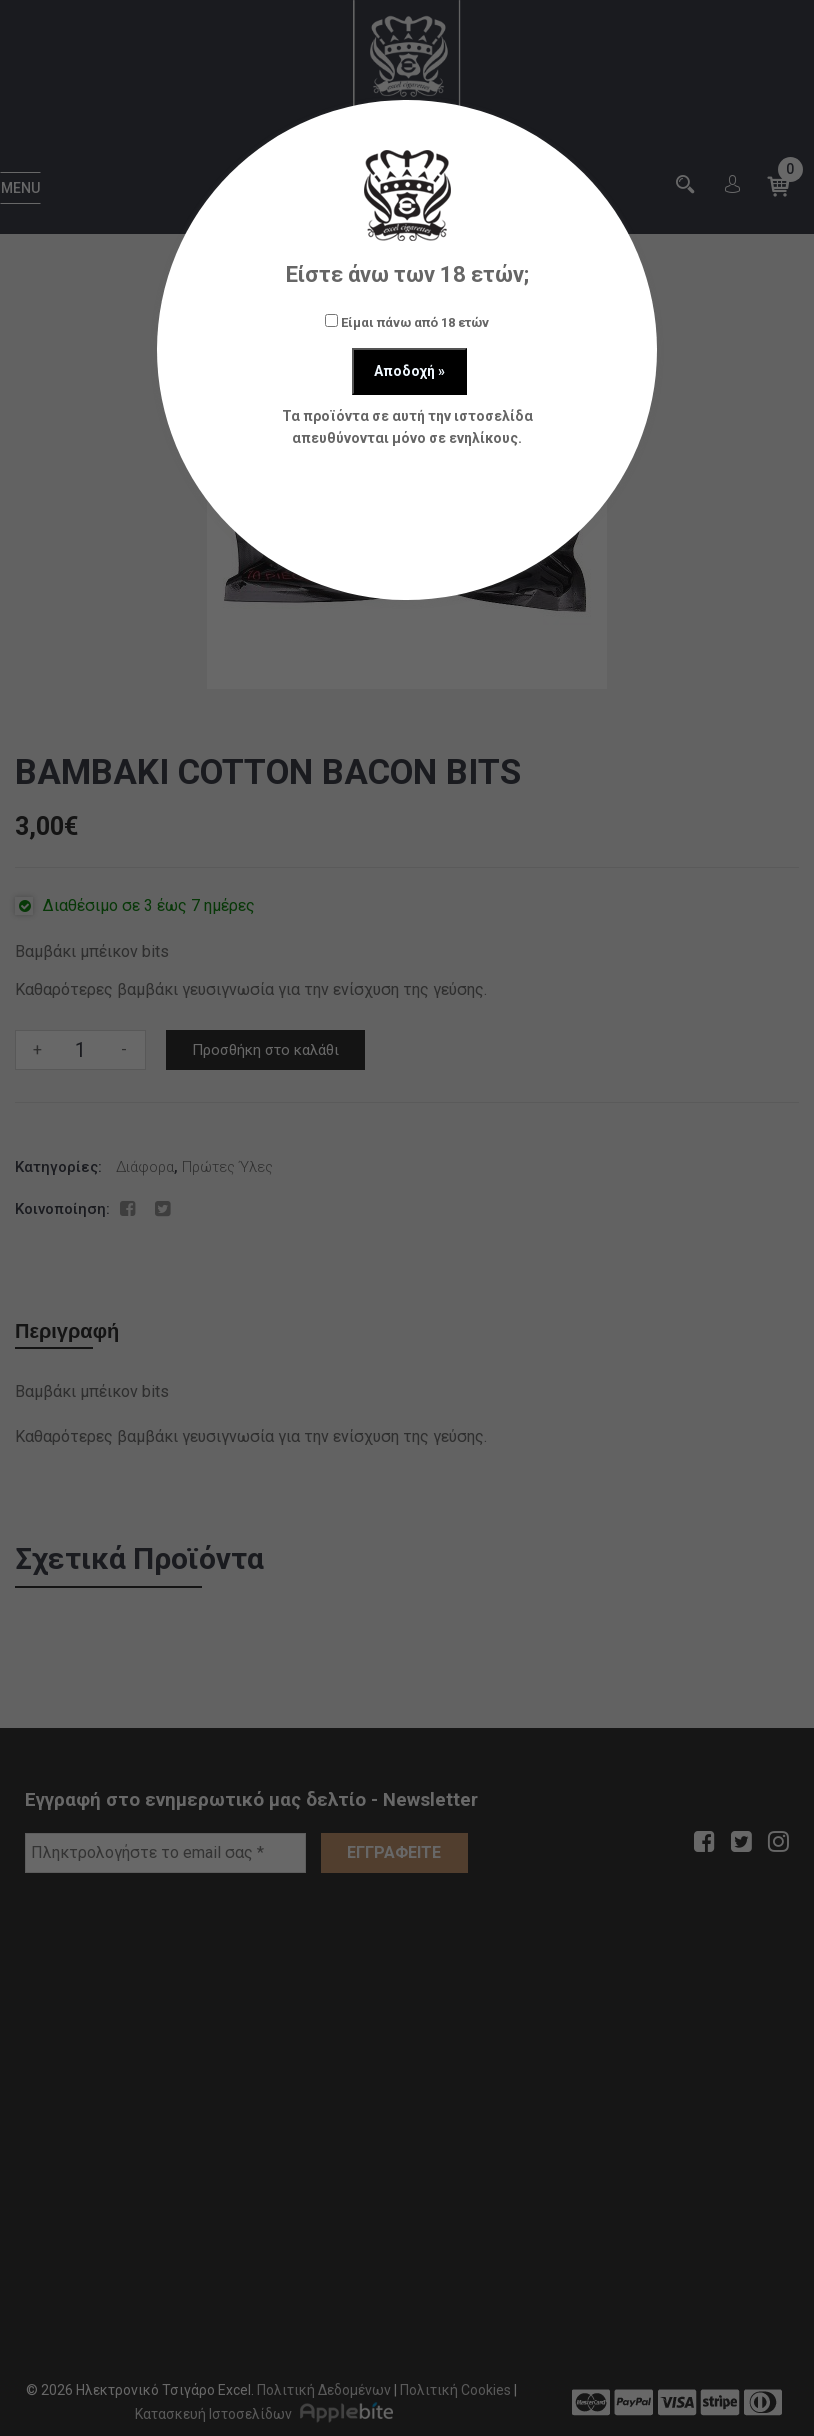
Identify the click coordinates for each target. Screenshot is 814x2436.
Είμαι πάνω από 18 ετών (407, 322)
